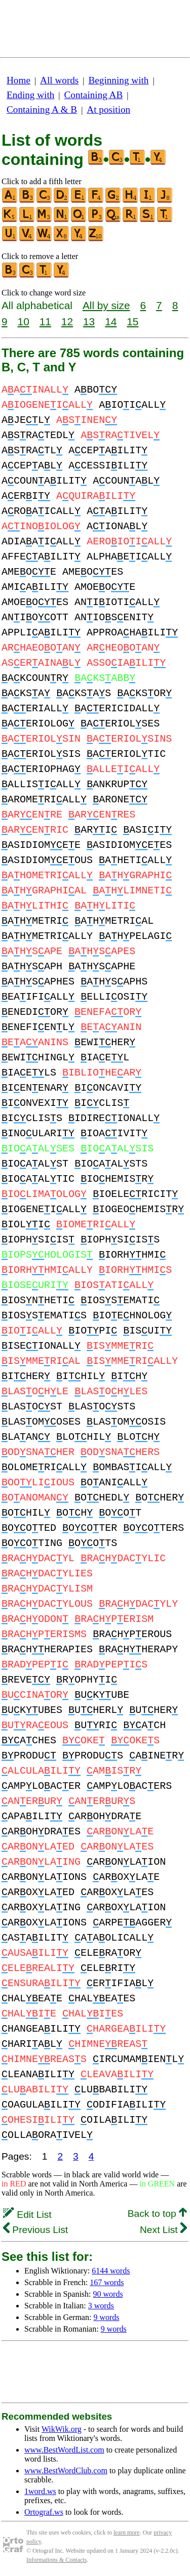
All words (59, 80)
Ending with (30, 95)
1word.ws (40, 2491)
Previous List (35, 2229)
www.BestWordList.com (64, 2449)
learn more (126, 2532)
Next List (163, 2229)
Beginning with (119, 80)
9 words (106, 2317)
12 (67, 321)
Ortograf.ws (43, 2512)
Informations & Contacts (56, 2559)
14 (111, 321)
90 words (108, 2294)
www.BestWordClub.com (65, 2470)
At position (108, 109)
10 (23, 321)
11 (45, 321)
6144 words (111, 2270)
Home (18, 80)
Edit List (27, 2214)
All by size (106, 305)
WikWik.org (62, 2429)
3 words (101, 2305)
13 (89, 321)
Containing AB (93, 95)
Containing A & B (42, 109)
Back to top (157, 2213)
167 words (107, 2282)
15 (132, 321)
